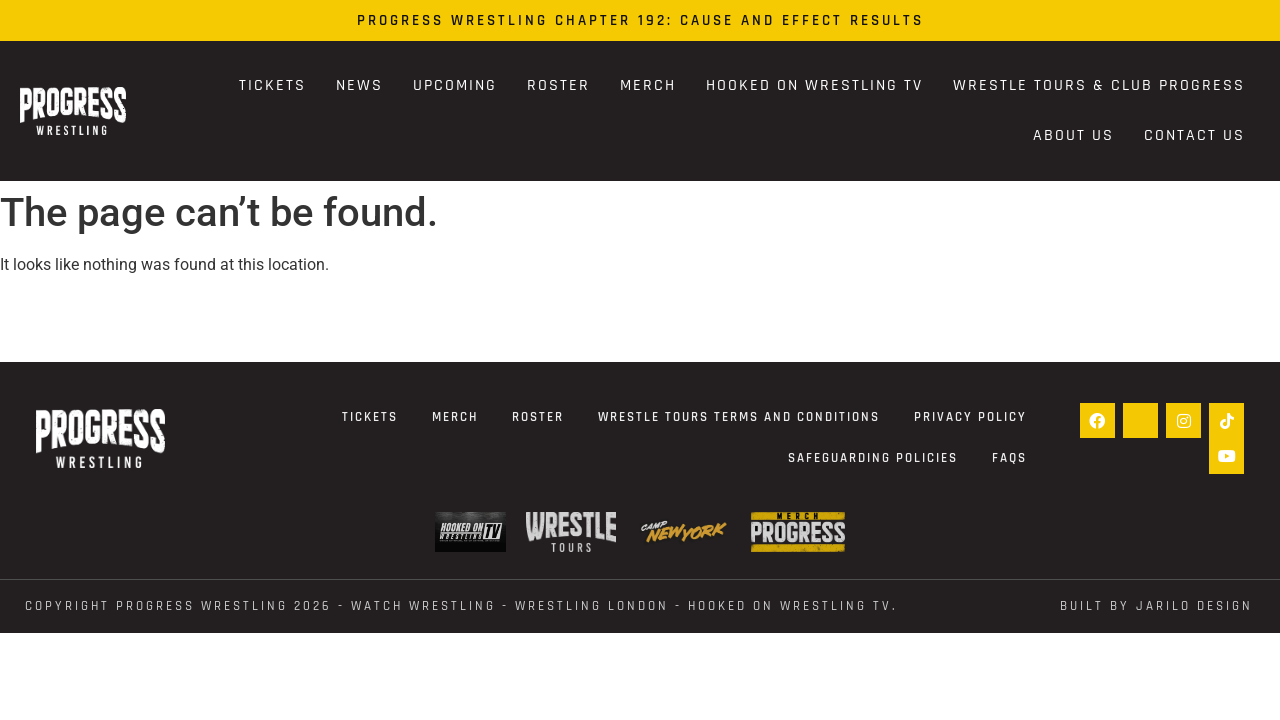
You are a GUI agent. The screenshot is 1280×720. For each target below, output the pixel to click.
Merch (648, 85)
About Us (1073, 135)
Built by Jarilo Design (1156, 606)
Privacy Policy (970, 417)
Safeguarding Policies (873, 458)
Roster (558, 85)
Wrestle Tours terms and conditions (739, 417)
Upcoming (455, 85)
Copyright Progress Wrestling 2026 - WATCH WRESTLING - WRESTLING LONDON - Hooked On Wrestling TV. (461, 606)
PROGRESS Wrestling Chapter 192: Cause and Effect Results (640, 20)
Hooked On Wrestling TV (814, 85)
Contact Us (1194, 135)
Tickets (272, 85)
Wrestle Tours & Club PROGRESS (1099, 85)
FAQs (1009, 458)
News (359, 85)
